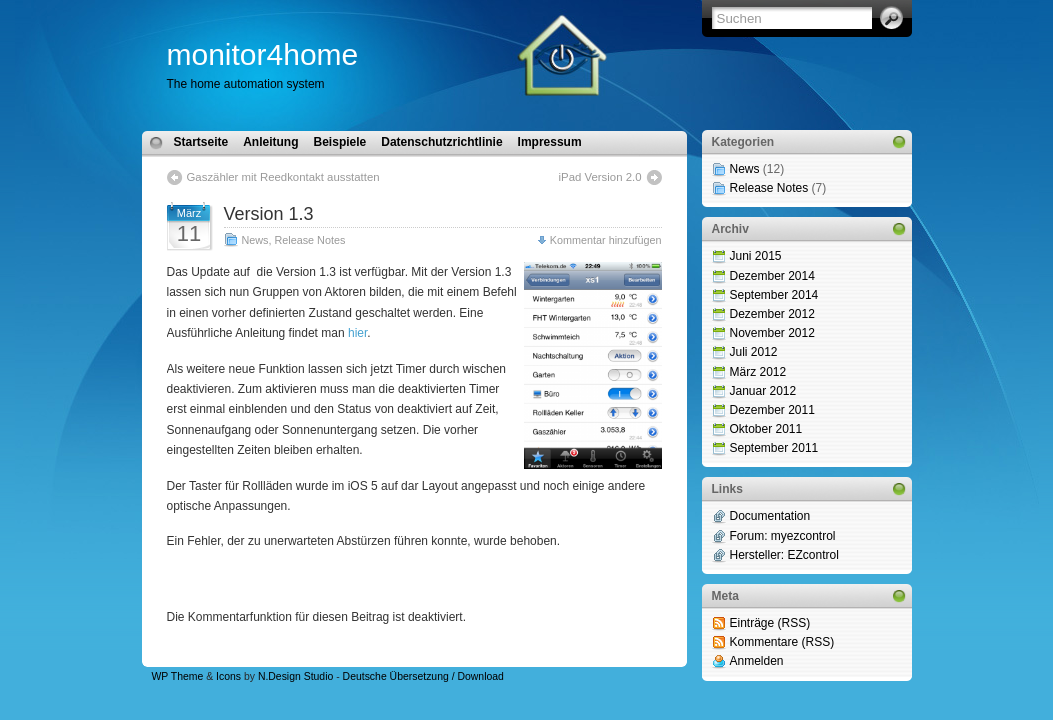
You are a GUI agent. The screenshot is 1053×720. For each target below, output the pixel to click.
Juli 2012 (754, 352)
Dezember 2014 (772, 276)
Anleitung (270, 142)
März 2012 (758, 372)
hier (357, 333)
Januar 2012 (763, 391)
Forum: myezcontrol (783, 536)
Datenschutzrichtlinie (441, 142)
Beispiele (340, 142)
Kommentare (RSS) (782, 642)
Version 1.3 (269, 214)
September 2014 (774, 295)
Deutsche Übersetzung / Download (423, 676)
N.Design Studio (295, 676)
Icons (228, 676)
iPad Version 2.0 (600, 177)
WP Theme (178, 676)
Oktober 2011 (766, 429)
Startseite (201, 142)
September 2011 (774, 448)
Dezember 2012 (772, 314)
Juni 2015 (756, 256)
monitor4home (263, 54)
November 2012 (772, 333)
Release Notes (310, 240)
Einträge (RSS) (770, 623)
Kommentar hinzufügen (606, 240)
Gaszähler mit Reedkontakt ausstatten (283, 177)
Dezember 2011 (772, 410)
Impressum (550, 142)
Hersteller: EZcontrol (784, 555)
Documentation (770, 516)
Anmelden (757, 661)
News (255, 240)
